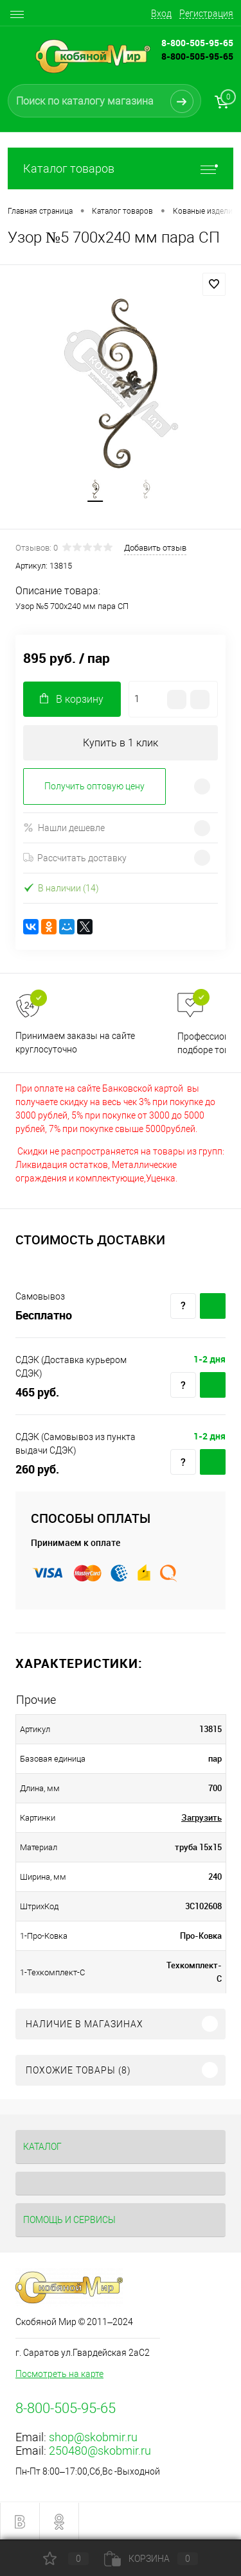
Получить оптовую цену (94, 786)
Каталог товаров (120, 168)
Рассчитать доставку (75, 858)
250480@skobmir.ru (100, 2450)
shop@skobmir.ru (93, 2437)
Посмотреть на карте (59, 2374)
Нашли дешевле (64, 827)
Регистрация (206, 13)
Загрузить (201, 1817)
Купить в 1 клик (120, 743)
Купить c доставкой (213, 1306)
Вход (161, 13)
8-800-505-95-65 (197, 56)
